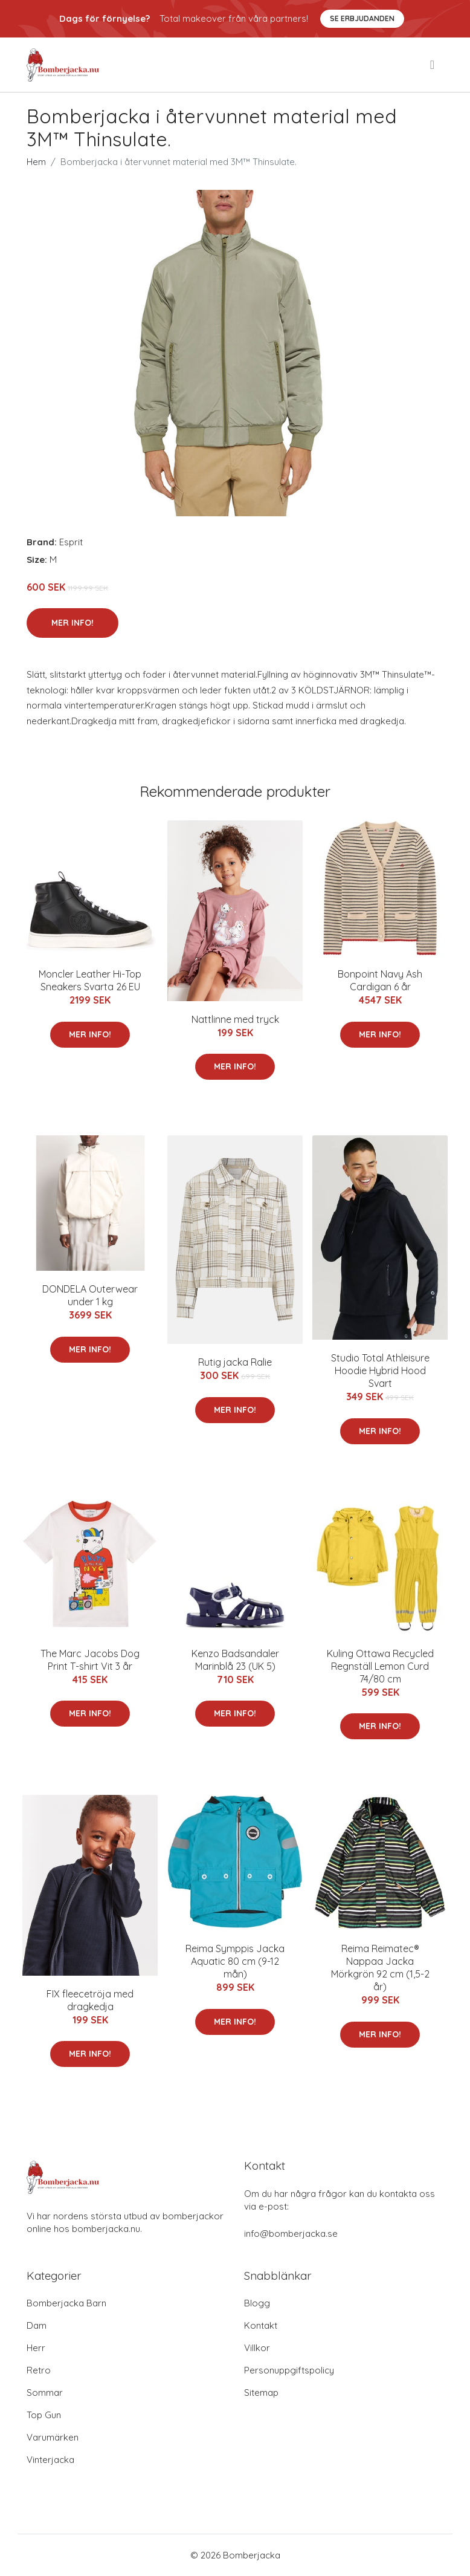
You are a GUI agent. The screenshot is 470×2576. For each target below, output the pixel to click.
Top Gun (44, 2415)
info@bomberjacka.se (291, 2233)
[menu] (433, 64)
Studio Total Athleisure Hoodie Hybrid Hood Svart (380, 1370)
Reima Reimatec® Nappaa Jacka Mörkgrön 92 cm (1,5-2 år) (380, 1967)
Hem (36, 161)
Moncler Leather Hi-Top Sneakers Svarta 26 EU (90, 980)
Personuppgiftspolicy (289, 2370)
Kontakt (260, 2325)
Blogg (257, 2303)
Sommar (45, 2392)
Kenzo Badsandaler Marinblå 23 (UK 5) (235, 1659)
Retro (39, 2370)
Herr (36, 2348)
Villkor (257, 2348)
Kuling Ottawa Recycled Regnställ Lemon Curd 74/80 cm (380, 1666)
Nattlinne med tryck (235, 1019)
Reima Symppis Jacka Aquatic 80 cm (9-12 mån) (235, 1961)
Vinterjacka (50, 2459)
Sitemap (261, 2392)
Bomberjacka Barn (66, 2303)
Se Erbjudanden (362, 18)
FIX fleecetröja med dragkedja (90, 2000)
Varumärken (53, 2437)
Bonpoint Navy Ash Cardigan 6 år (380, 980)
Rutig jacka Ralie (235, 1362)
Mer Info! (72, 622)
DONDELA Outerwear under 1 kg (90, 1295)
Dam (37, 2325)
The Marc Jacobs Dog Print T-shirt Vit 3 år (90, 1659)
